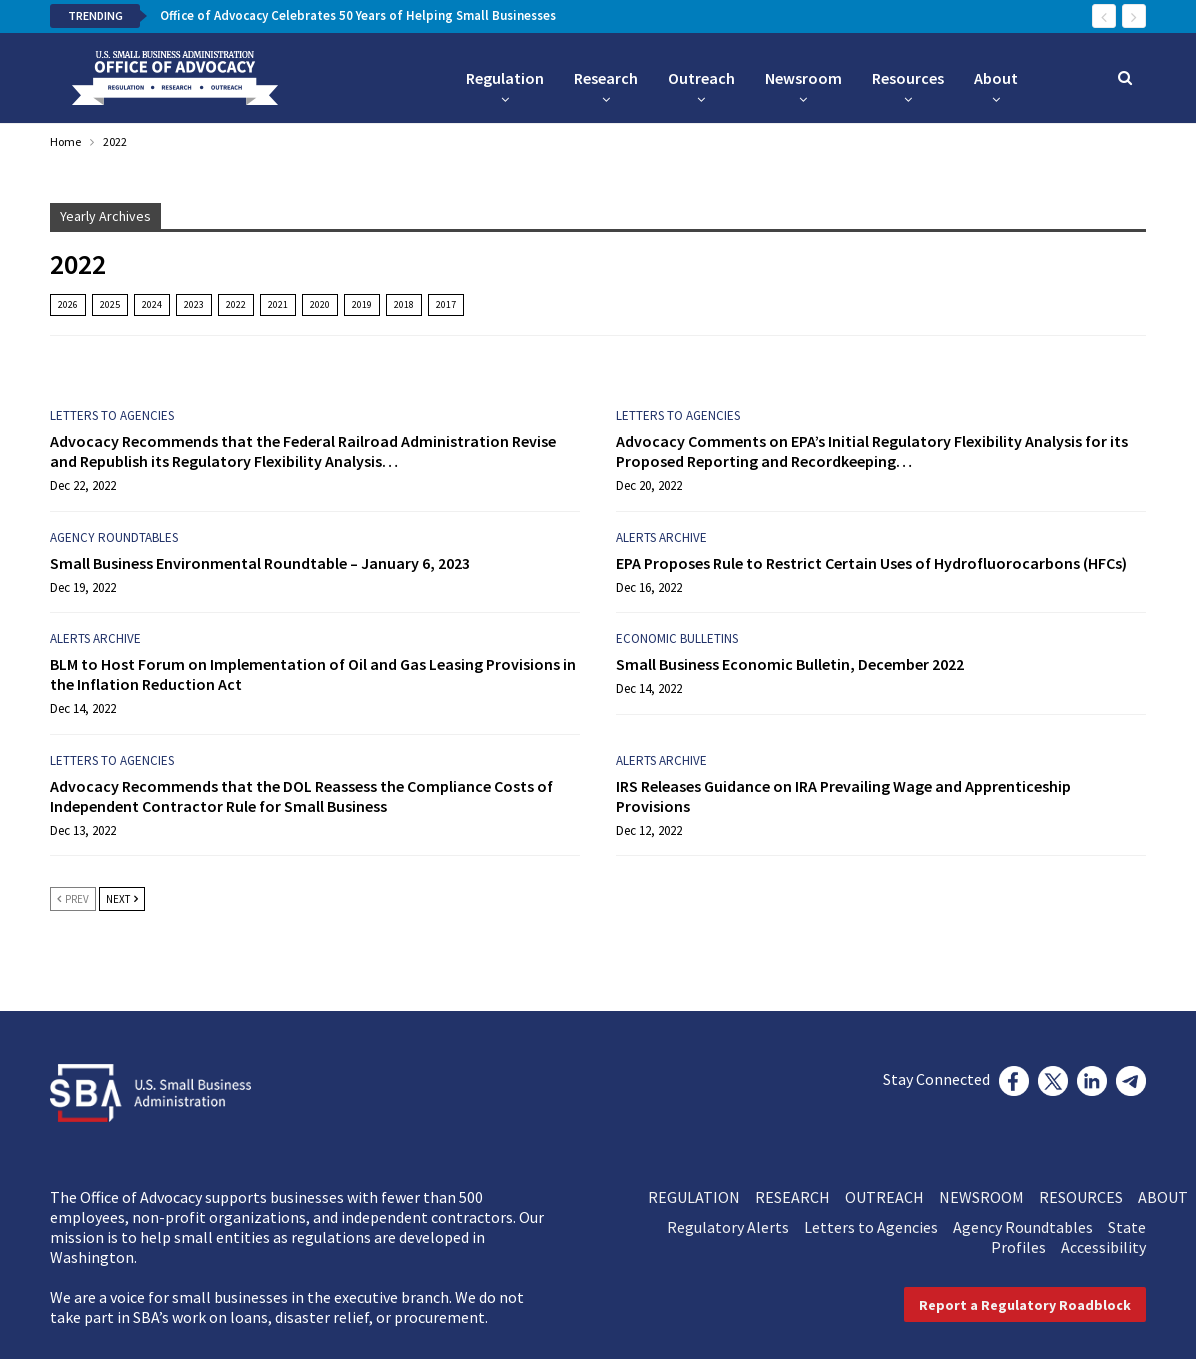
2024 (152, 304)
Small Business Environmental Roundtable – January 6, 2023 (260, 563)
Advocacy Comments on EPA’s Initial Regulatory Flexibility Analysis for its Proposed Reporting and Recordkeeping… (872, 451)
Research (606, 78)
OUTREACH (892, 1197)
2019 (362, 304)
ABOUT (1163, 1197)
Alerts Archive (661, 537)
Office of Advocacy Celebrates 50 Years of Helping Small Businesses (358, 15)
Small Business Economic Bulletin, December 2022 (790, 664)
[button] (1025, 1304)
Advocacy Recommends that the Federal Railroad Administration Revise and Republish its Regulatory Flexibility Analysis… (303, 451)
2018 (404, 304)
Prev (73, 899)
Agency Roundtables (114, 537)
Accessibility (1103, 1247)
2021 (278, 304)
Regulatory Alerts (735, 1227)
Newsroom (803, 78)
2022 (236, 304)
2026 (68, 304)
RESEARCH (800, 1197)
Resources (908, 78)
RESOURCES (1088, 1197)
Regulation (505, 78)
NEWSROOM (989, 1197)
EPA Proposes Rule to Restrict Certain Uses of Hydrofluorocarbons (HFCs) (871, 563)
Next (122, 899)
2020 (320, 304)
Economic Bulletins (677, 638)
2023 (194, 304)
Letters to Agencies (112, 415)
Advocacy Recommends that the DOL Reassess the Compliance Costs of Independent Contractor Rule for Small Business (301, 796)
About (996, 78)
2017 (446, 304)
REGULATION (701, 1197)
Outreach (701, 78)
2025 (110, 304)
